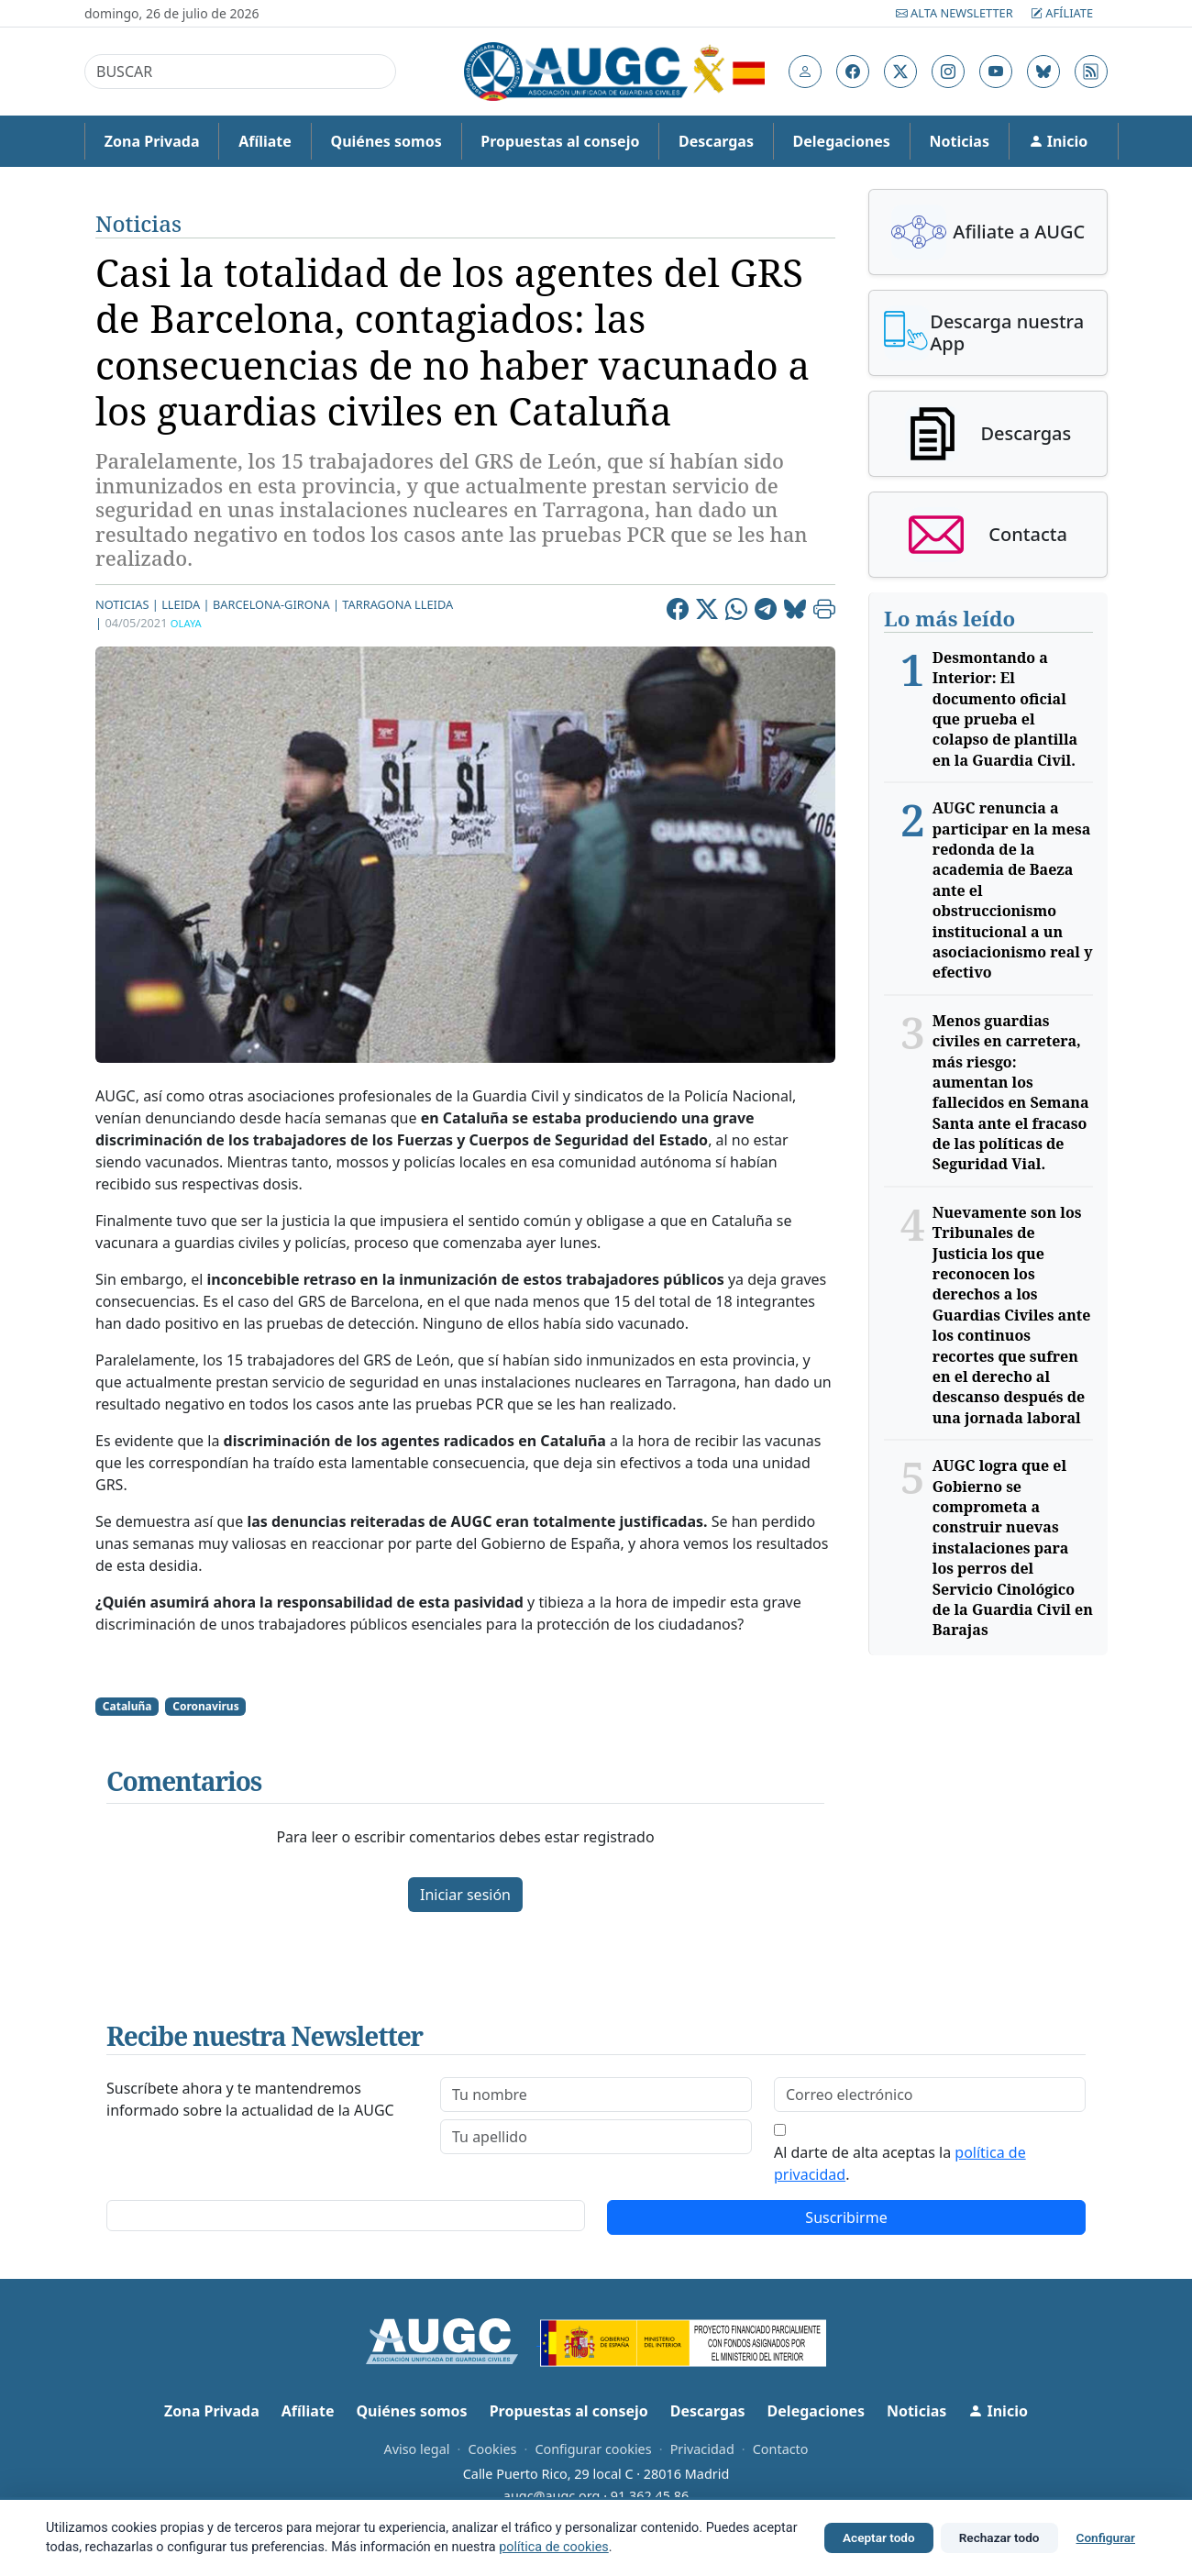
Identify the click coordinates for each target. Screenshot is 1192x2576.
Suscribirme (846, 2217)
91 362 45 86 (650, 2495)
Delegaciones (841, 141)
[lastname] (596, 2136)
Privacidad (702, 2449)
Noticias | (127, 604)
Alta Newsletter (956, 13)
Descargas (716, 141)
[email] (930, 2094)
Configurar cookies (593, 2449)
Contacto (781, 2449)
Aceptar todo (879, 2537)
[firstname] (596, 2094)
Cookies (492, 2449)
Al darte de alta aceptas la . (900, 2163)
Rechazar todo (999, 2537)
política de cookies (554, 2547)
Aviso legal (416, 2449)
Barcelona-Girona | (276, 604)
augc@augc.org (552, 2495)
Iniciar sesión (465, 1895)
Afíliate (1062, 13)
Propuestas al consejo (559, 141)
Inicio (1058, 141)
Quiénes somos (385, 141)
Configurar (1105, 2537)
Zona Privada (152, 141)
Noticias (959, 141)
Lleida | (185, 604)
